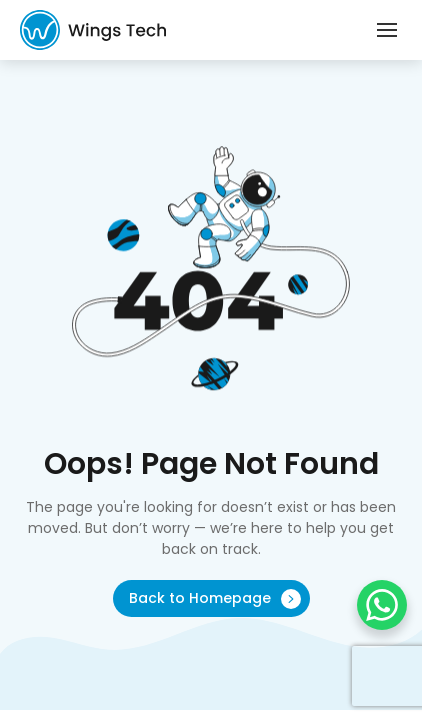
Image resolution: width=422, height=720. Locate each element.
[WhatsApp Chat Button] (382, 605)
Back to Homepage (215, 598)
